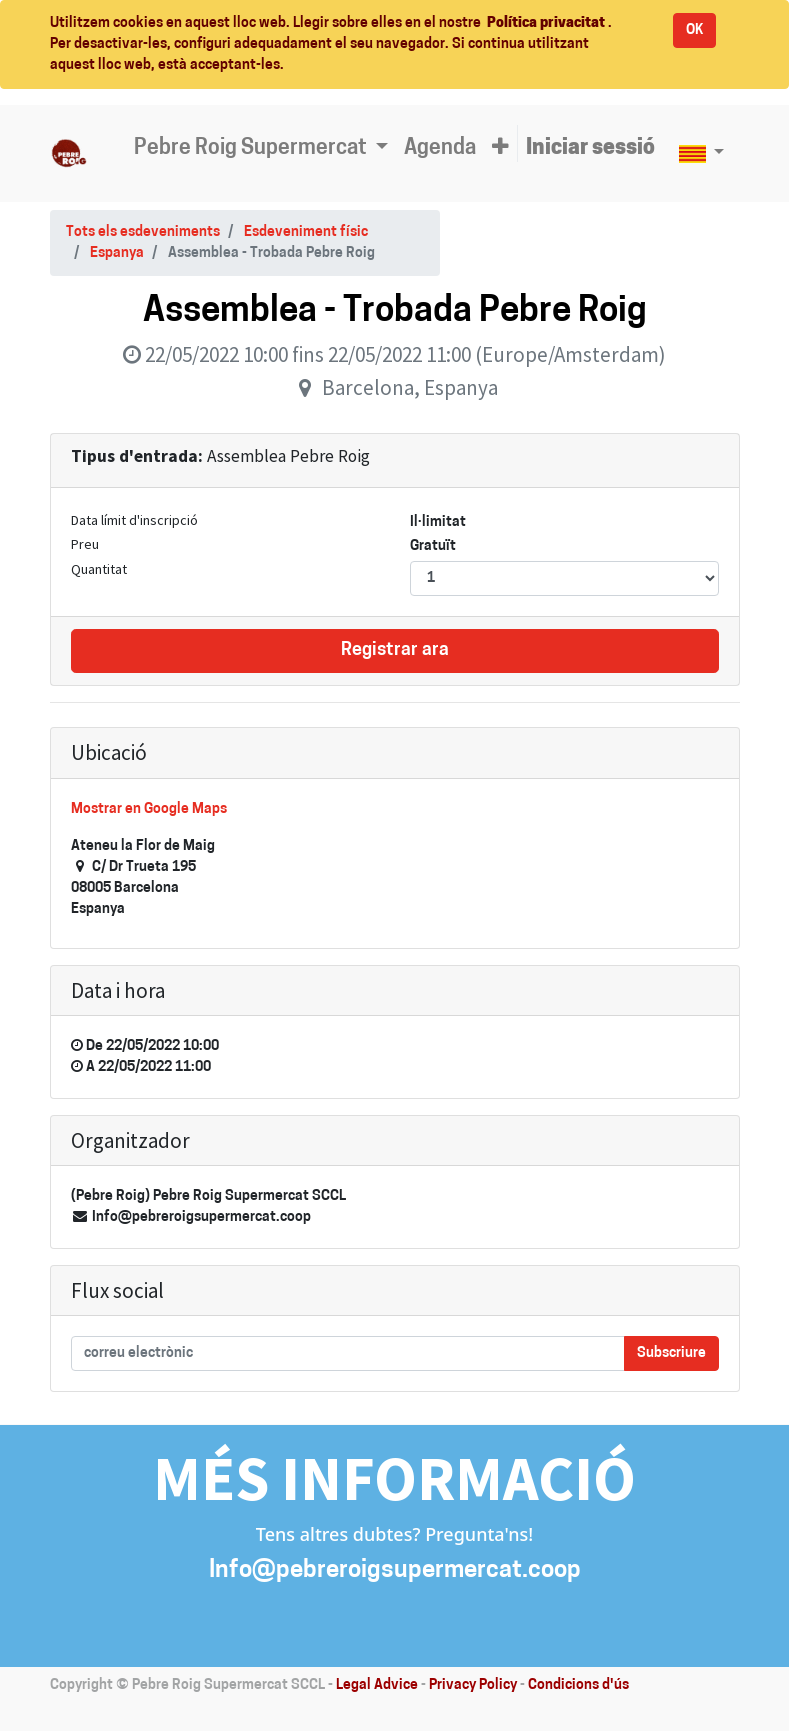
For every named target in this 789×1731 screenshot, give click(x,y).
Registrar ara (395, 650)
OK (694, 30)
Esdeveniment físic (306, 232)
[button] (500, 149)
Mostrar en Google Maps (149, 809)
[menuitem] (440, 149)
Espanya (117, 253)
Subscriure (671, 1353)
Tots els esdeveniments (143, 232)
